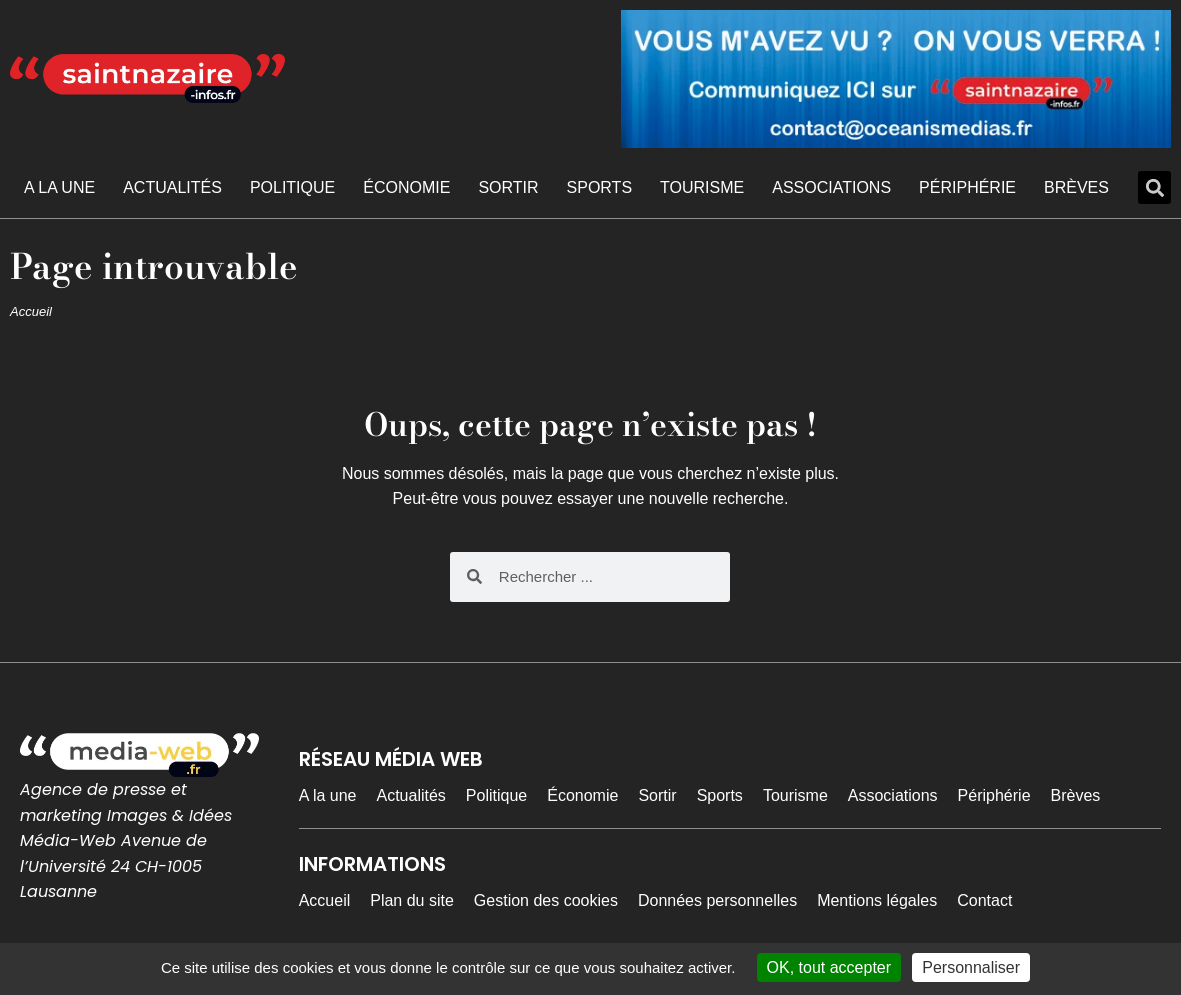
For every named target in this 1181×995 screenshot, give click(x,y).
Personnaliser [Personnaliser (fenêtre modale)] (971, 967)
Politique (292, 187)
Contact (984, 900)
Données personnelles (717, 900)
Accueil (31, 311)
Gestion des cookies (546, 900)
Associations (831, 187)
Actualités (172, 187)
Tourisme (702, 187)
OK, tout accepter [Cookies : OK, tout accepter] (829, 967)
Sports (600, 187)
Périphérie (967, 187)
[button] (1154, 187)
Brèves (1076, 187)
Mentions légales (877, 900)
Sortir (508, 187)
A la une (59, 187)
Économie (406, 187)
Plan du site (412, 900)
